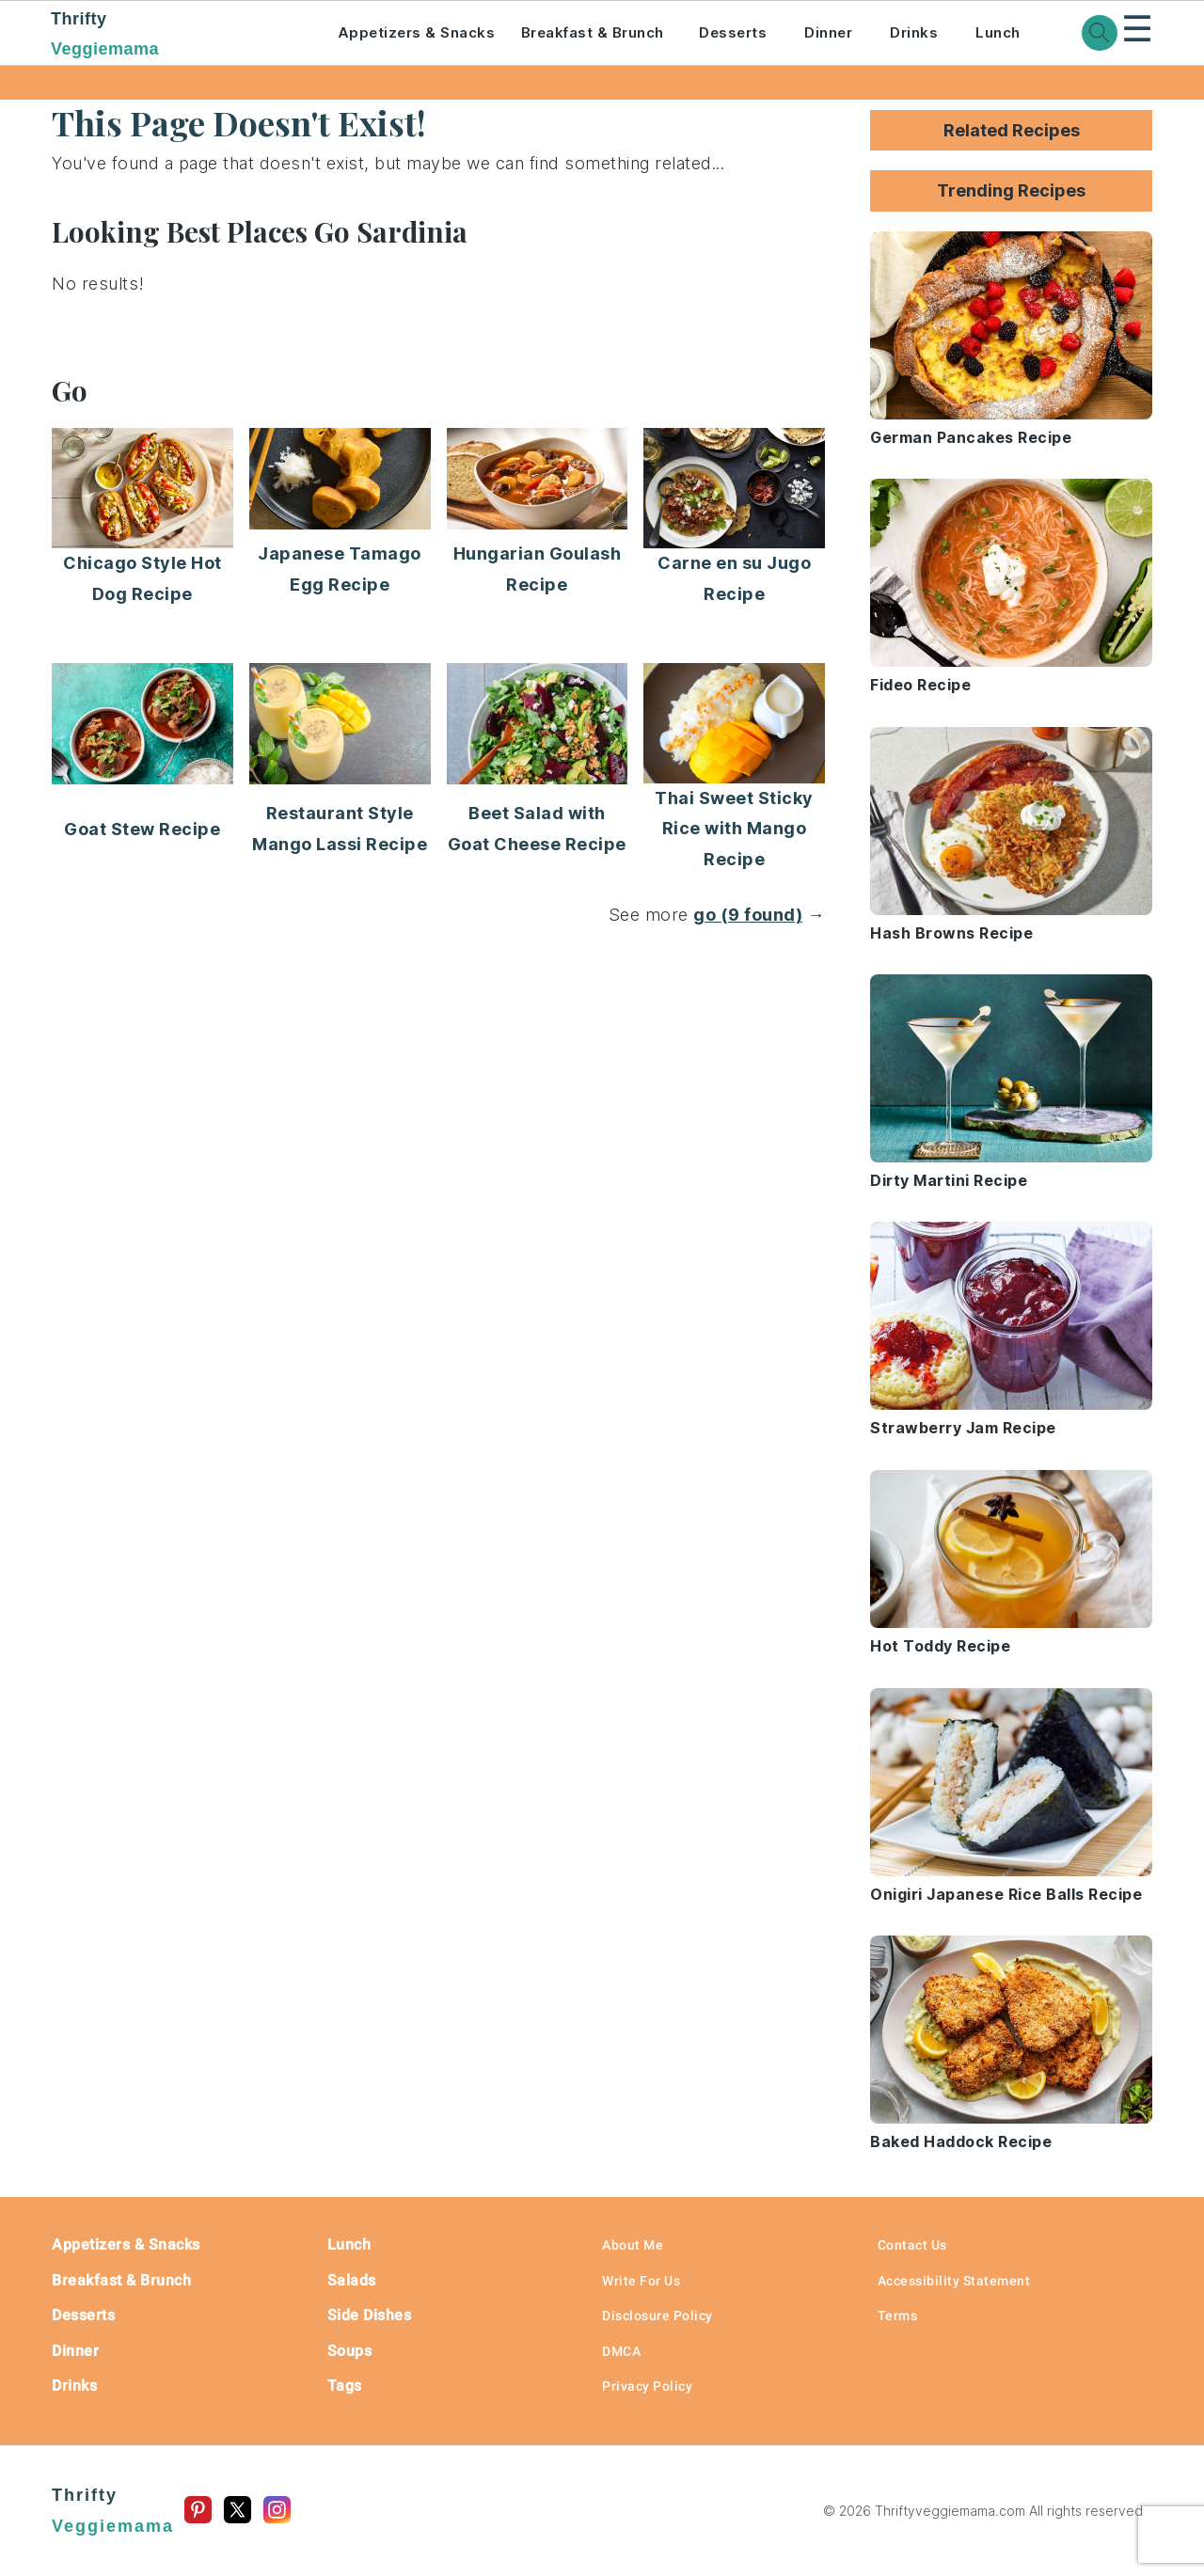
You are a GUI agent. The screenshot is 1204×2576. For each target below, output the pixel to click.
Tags (344, 2385)
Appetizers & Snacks (417, 32)
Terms (898, 2315)
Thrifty (168, 35)
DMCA (621, 2351)
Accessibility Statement (954, 2280)
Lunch (998, 32)
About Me (632, 2244)
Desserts (733, 32)
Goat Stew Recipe (142, 829)
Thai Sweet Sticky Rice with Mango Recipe (734, 828)
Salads (351, 2280)
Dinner (828, 32)
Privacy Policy (647, 2386)
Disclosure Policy (657, 2315)
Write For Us (641, 2280)
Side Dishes (369, 2315)
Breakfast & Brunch (592, 32)
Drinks (914, 32)
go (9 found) (747, 915)
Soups (349, 2351)
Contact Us (912, 2244)
